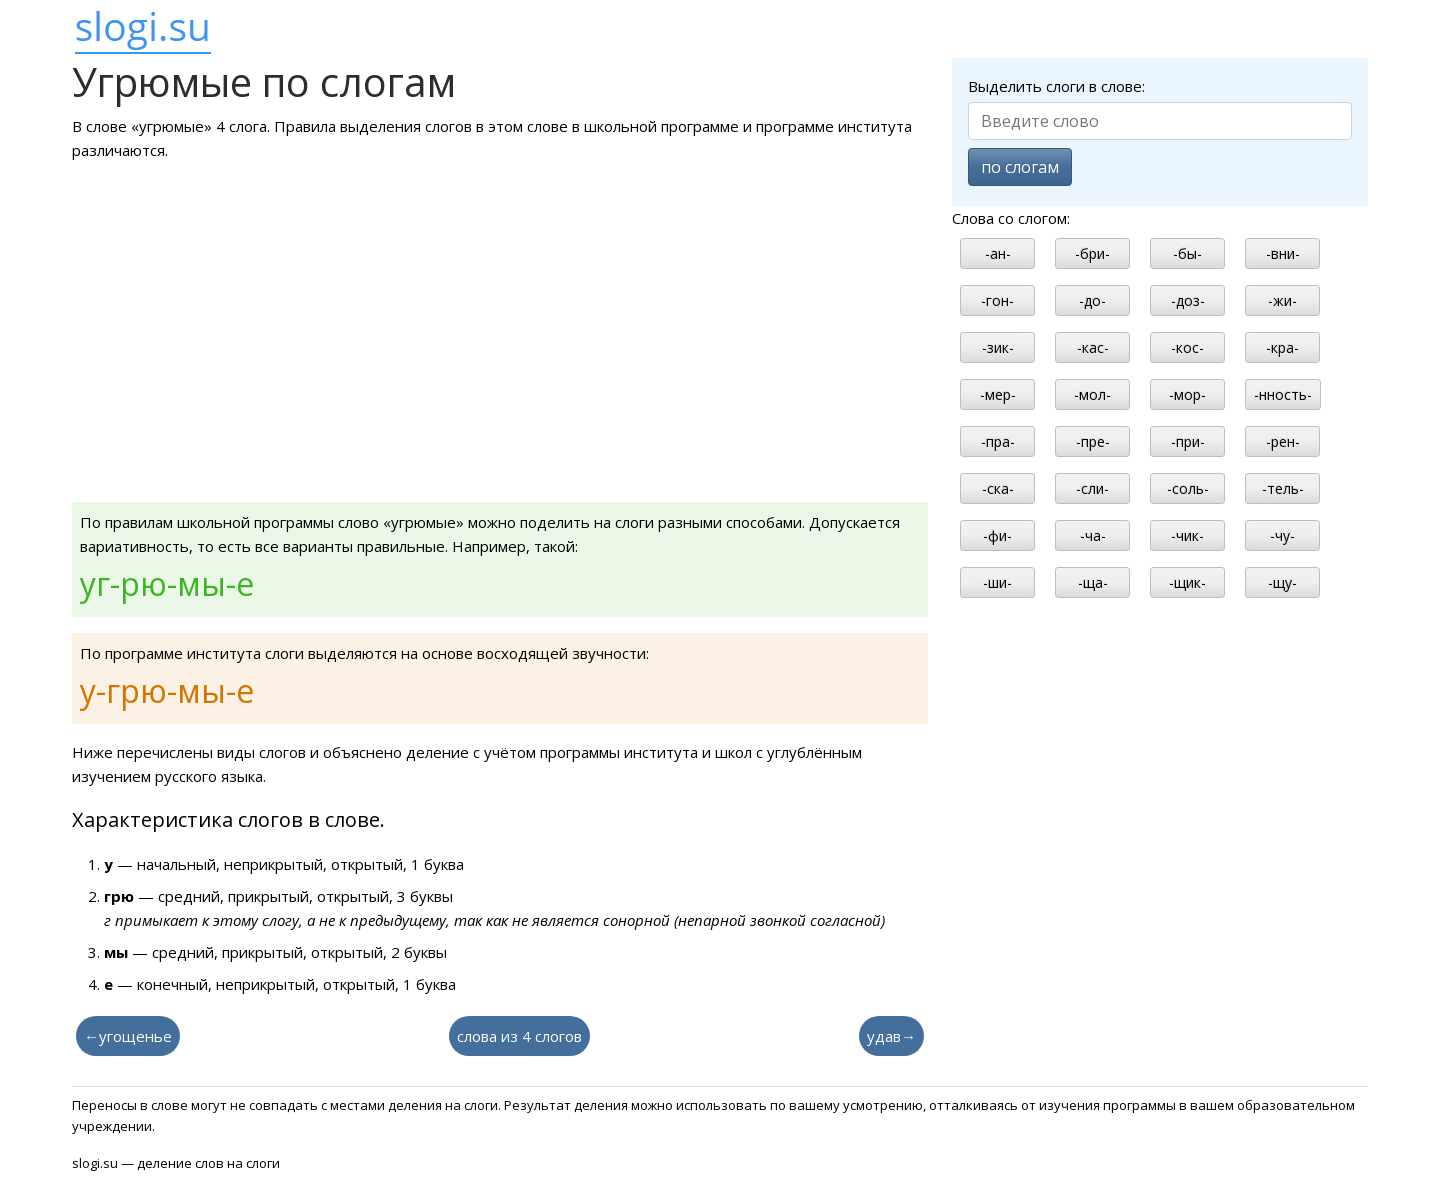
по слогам (1020, 167)
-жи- (1282, 300)
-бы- (1187, 253)
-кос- (1187, 347)
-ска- (998, 488)
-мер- (998, 394)
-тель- (1283, 488)
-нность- (1283, 394)
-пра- (998, 441)
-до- (1092, 300)
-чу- (1282, 535)
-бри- (1092, 253)
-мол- (1092, 394)
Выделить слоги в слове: (1056, 86)
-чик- (1187, 535)
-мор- (1187, 394)
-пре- (1093, 441)
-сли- (1092, 488)
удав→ (891, 1036)
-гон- (997, 300)
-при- (1188, 441)
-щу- (1282, 582)
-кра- (1282, 347)
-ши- (997, 582)
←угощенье (128, 1036)
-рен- (1283, 441)
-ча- (1093, 535)
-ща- (1093, 582)
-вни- (1283, 253)
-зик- (998, 347)
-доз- (1188, 300)
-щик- (1187, 582)
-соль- (1188, 488)
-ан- (998, 253)
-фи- (997, 535)
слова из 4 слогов (519, 1036)
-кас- (1093, 347)
